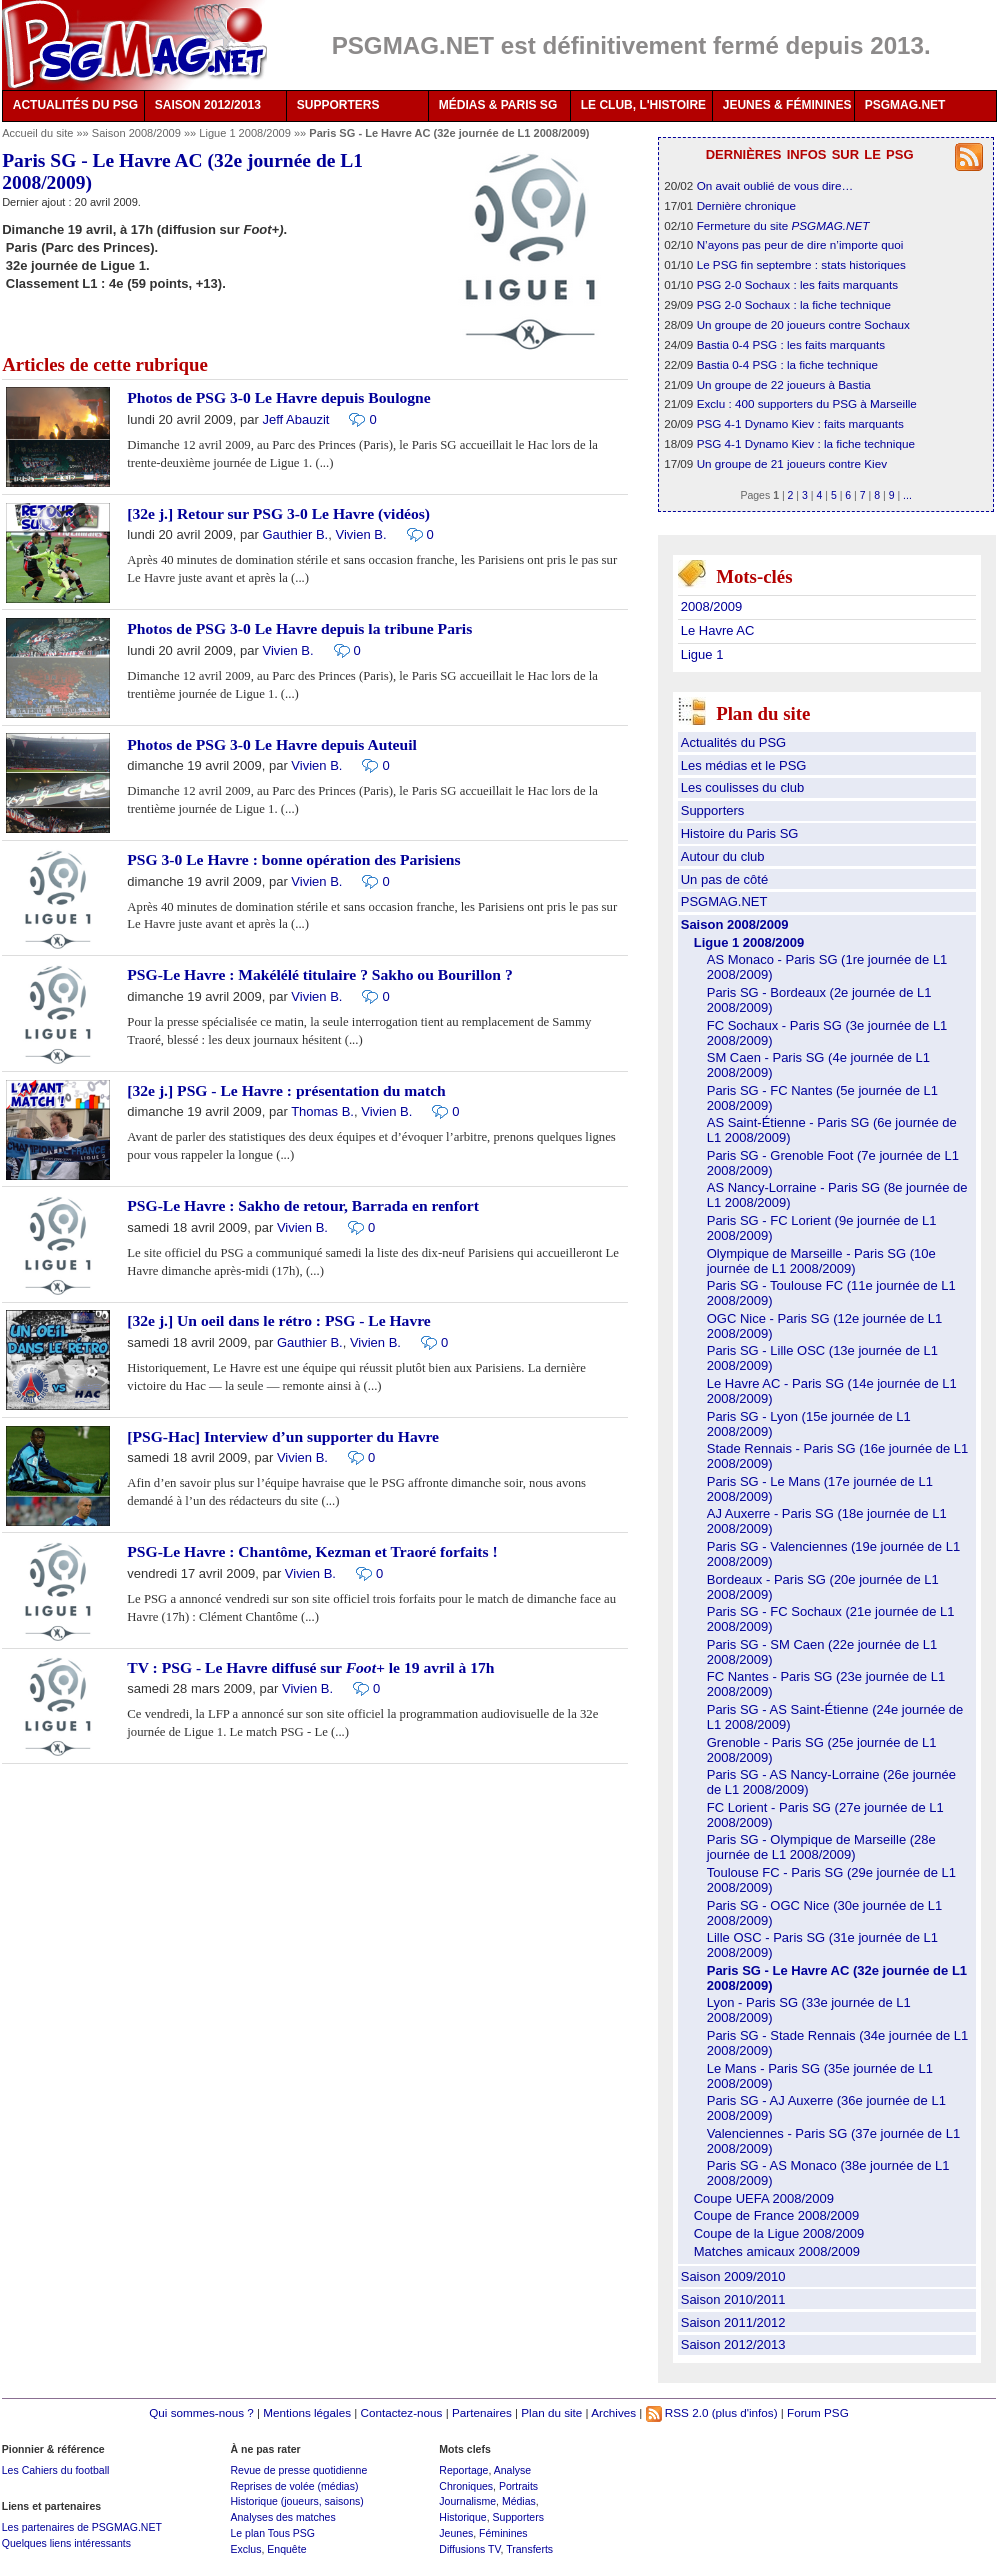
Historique (462, 2517)
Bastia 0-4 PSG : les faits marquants (791, 344)
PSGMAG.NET (905, 105)
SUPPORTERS (338, 105)
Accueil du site (37, 133)
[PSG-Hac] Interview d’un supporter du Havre (283, 1436)
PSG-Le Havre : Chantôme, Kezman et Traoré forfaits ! (312, 1551)
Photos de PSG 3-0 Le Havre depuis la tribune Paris (299, 628)
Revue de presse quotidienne (298, 2470)
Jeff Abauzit (295, 419)
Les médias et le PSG (744, 765)
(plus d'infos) (745, 2412)
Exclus (245, 2549)
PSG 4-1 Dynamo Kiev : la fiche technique (806, 443)
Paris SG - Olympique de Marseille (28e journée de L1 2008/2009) (821, 1847)
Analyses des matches (282, 2517)
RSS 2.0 (677, 2412)
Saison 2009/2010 (733, 2276)
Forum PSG (818, 2412)
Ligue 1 (702, 654)
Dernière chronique (746, 205)
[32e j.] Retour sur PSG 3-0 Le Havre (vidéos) (278, 513)
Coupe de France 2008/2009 (777, 2215)
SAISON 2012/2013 (208, 105)
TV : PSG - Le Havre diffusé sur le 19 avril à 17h (310, 1667)
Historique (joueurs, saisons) (296, 2501)
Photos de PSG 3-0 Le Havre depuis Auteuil (272, 744)
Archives (613, 2412)
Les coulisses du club (743, 787)
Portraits (518, 2486)
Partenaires (482, 2412)
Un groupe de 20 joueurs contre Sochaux (803, 324)
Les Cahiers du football (56, 2470)
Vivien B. (360, 534)
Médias (519, 2501)
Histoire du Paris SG (740, 833)
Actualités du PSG (734, 742)
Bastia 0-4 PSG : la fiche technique (787, 364)
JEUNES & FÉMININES (787, 105)
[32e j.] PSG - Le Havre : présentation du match (286, 1090)
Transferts (529, 2549)
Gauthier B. (295, 534)
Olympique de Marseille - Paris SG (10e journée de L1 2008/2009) (821, 1261)
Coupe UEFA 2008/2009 (764, 2198)
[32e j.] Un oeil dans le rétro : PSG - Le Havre (278, 1320)
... (907, 495)
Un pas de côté (724, 879)
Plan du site (551, 2412)
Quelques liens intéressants (66, 2543)
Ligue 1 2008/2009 (246, 133)
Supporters (713, 810)
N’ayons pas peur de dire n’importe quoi (800, 244)
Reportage (463, 2470)
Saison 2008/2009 (138, 133)
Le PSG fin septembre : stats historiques (801, 264)
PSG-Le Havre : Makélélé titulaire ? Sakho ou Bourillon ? (319, 974)
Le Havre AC (718, 630)
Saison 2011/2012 (733, 2322)
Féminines (503, 2533)
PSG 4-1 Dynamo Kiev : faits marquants (800, 423)
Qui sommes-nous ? (201, 2412)
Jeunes (456, 2533)
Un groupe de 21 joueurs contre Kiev (792, 463)
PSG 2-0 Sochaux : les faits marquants (797, 284)
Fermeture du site (783, 225)
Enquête (286, 2549)
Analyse (512, 2470)
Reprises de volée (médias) (294, 2486)
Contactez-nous (402, 2412)
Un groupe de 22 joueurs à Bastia (784, 384)
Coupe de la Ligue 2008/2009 (779, 2233)
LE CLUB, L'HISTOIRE (643, 105)
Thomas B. (322, 1111)
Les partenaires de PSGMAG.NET (82, 2527)
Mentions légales (307, 2412)
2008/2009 (711, 606)
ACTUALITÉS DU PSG (75, 105)
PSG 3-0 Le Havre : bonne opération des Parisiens (293, 859)
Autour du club (723, 856)
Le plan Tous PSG (272, 2533)
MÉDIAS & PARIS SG (498, 105)
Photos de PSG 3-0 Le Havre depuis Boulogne (278, 397)
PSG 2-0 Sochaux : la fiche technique (794, 304)
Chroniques (466, 2486)
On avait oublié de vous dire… (775, 185)
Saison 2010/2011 (733, 2299)
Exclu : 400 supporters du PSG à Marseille (807, 403)
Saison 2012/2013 (733, 2344)
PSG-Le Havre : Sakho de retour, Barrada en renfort (303, 1205)
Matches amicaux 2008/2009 (777, 2251)
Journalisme (467, 2501)
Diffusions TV (469, 2549)
